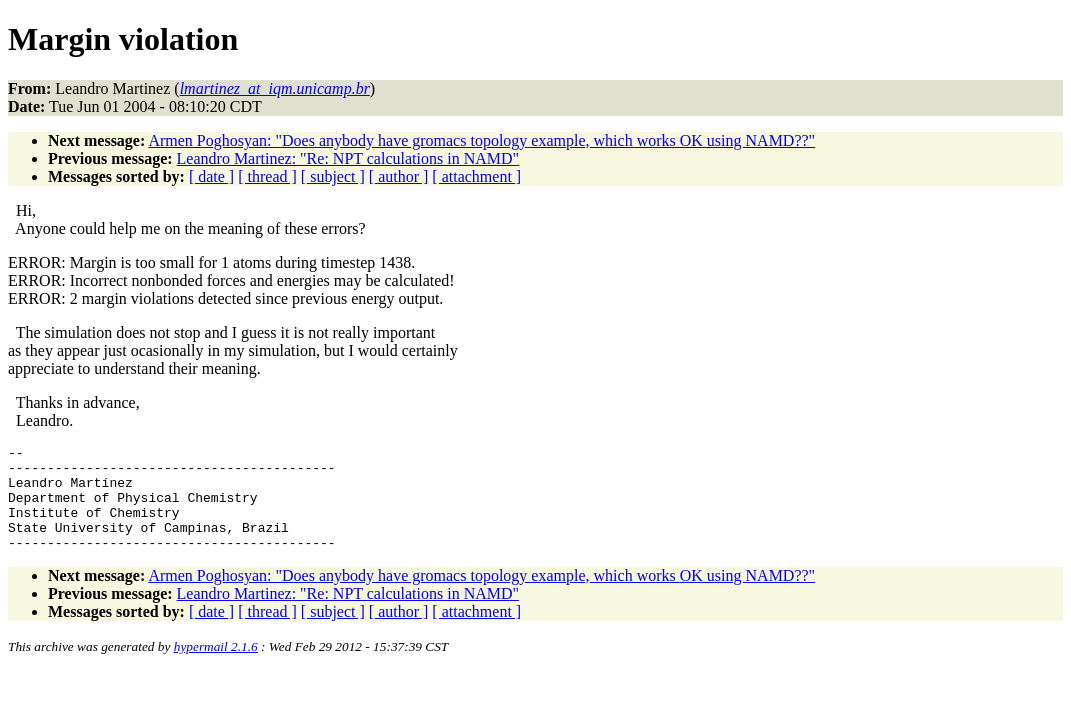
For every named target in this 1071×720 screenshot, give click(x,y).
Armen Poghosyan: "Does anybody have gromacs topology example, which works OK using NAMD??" (481, 140)
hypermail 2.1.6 (216, 667)
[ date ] (211, 176)
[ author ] (399, 176)
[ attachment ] (476, 176)
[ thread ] (267, 176)
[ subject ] (333, 176)
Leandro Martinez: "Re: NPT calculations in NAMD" (348, 158)
